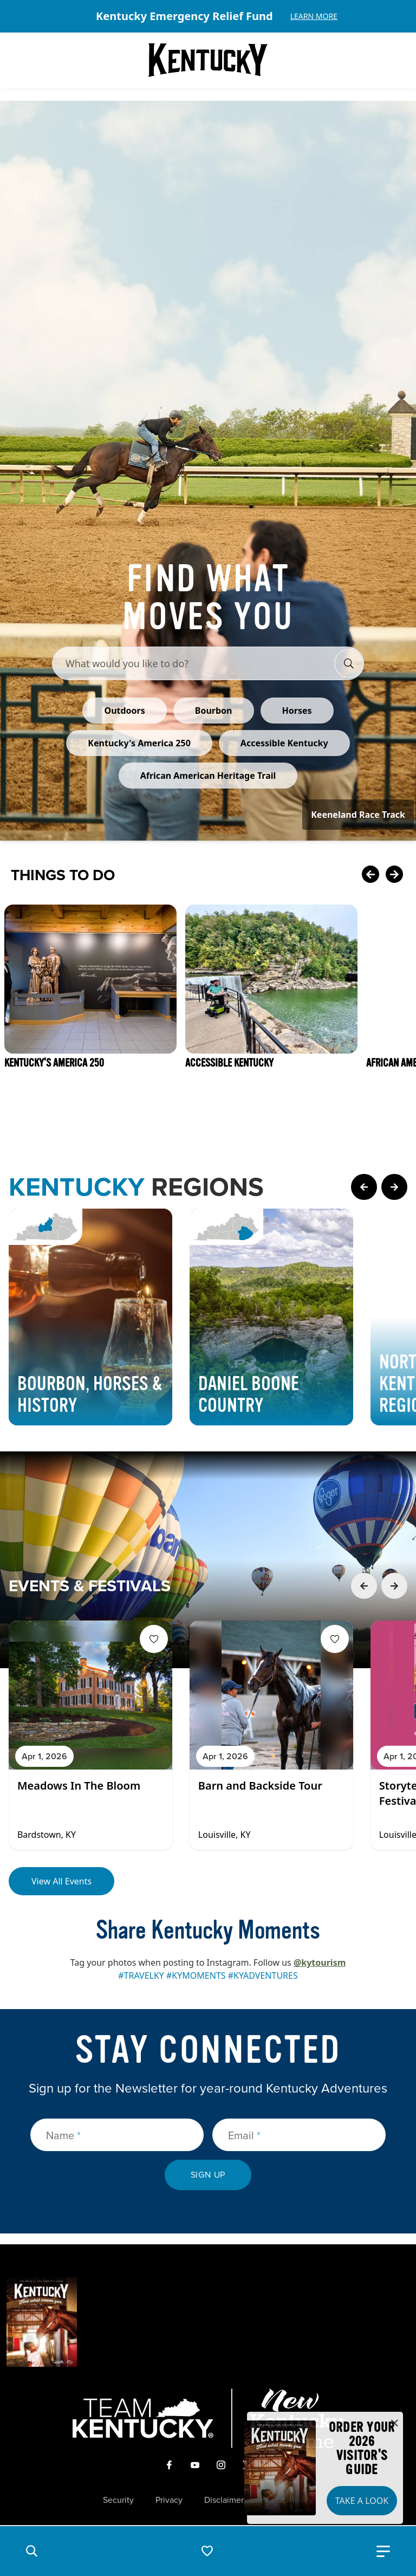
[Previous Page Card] (364, 1187)
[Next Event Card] (394, 1586)
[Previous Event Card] (364, 1586)
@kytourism (320, 1962)
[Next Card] (394, 875)
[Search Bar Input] (196, 663)
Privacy (169, 2500)
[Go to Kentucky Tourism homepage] (208, 60)
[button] (31, 2551)
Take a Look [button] (361, 2501)
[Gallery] (208, 16)
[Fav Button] (154, 1639)
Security (118, 2500)
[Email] (299, 2135)
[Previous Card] (370, 875)
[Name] (117, 2135)
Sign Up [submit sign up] (208, 2174)
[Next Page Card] (394, 1187)
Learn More (313, 16)
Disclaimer (224, 2500)
